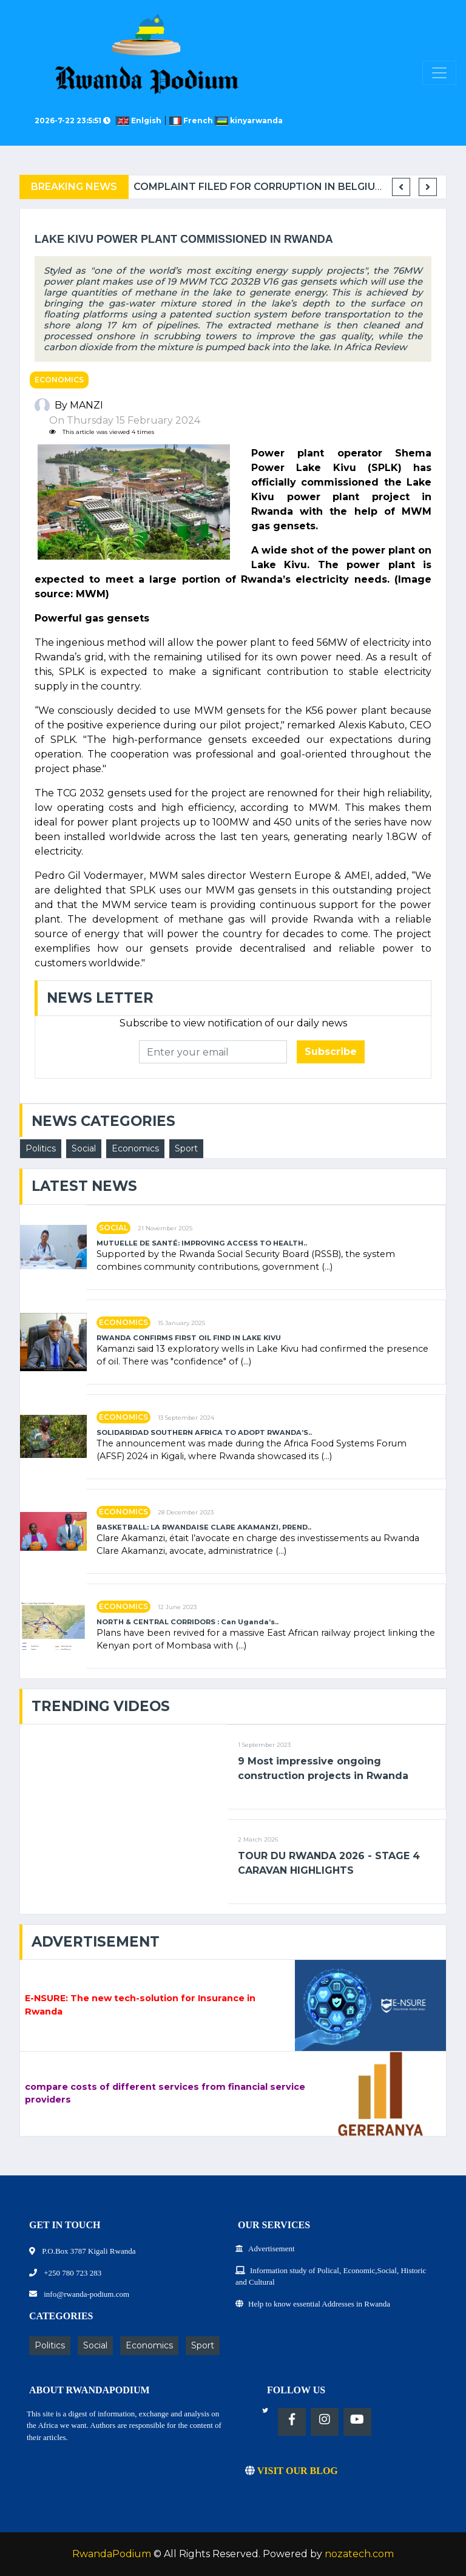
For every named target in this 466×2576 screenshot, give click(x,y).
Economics (59, 379)
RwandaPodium (111, 2554)
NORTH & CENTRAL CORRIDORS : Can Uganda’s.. (187, 1622)
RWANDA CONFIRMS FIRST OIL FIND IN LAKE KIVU (188, 1338)
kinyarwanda (249, 120)
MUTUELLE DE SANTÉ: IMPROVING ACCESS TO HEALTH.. (201, 1243)
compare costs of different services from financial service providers (165, 2093)
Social (84, 1148)
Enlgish (141, 120)
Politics (40, 1148)
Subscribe (331, 1051)
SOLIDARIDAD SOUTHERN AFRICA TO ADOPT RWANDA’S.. (204, 1433)
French (192, 120)
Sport (186, 1148)
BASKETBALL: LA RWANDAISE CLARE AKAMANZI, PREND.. (203, 1527)
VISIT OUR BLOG (291, 2471)
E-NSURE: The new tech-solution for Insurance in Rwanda (140, 2005)
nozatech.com (359, 2554)
